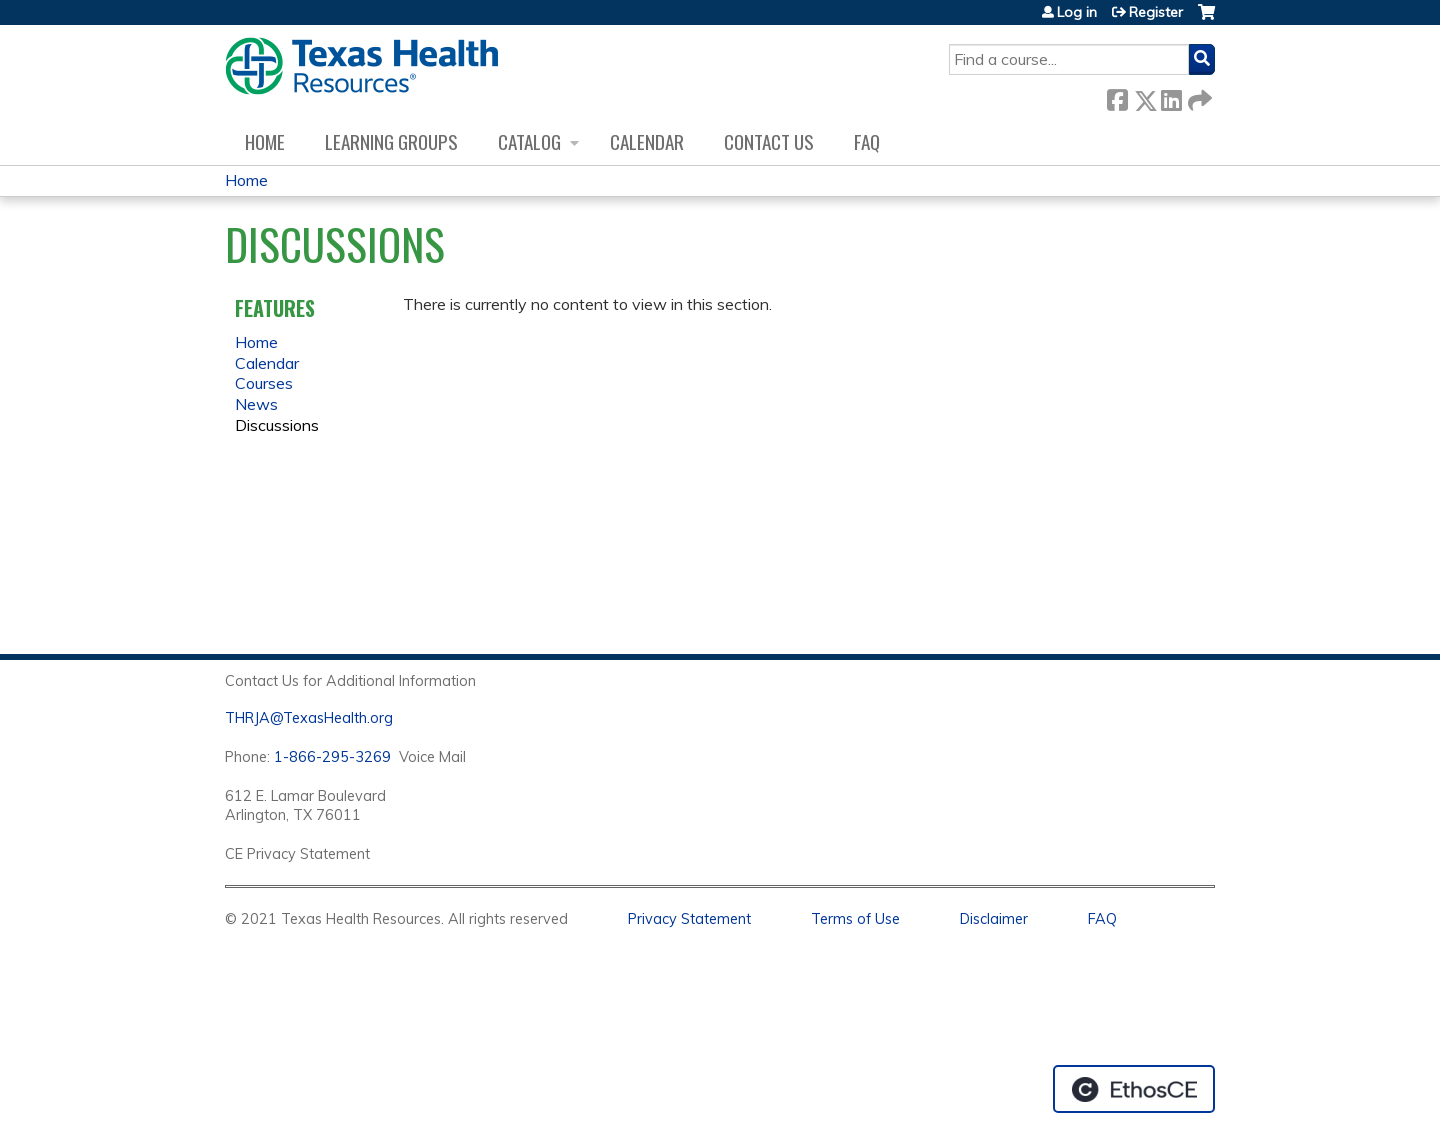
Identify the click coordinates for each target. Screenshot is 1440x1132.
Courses (264, 383)
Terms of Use (855, 919)
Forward (1198, 96)
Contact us (769, 141)
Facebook (1117, 96)
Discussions (277, 425)
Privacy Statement (689, 919)
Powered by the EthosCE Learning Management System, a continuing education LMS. (1134, 1089)
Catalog (529, 141)
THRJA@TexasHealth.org (309, 718)
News (256, 404)
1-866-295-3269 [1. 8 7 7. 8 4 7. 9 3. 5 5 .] (332, 757)
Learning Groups (391, 141)
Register (1156, 12)
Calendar (647, 141)
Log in (1077, 12)
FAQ (867, 141)
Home (265, 141)
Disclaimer (994, 919)
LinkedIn (1171, 96)
